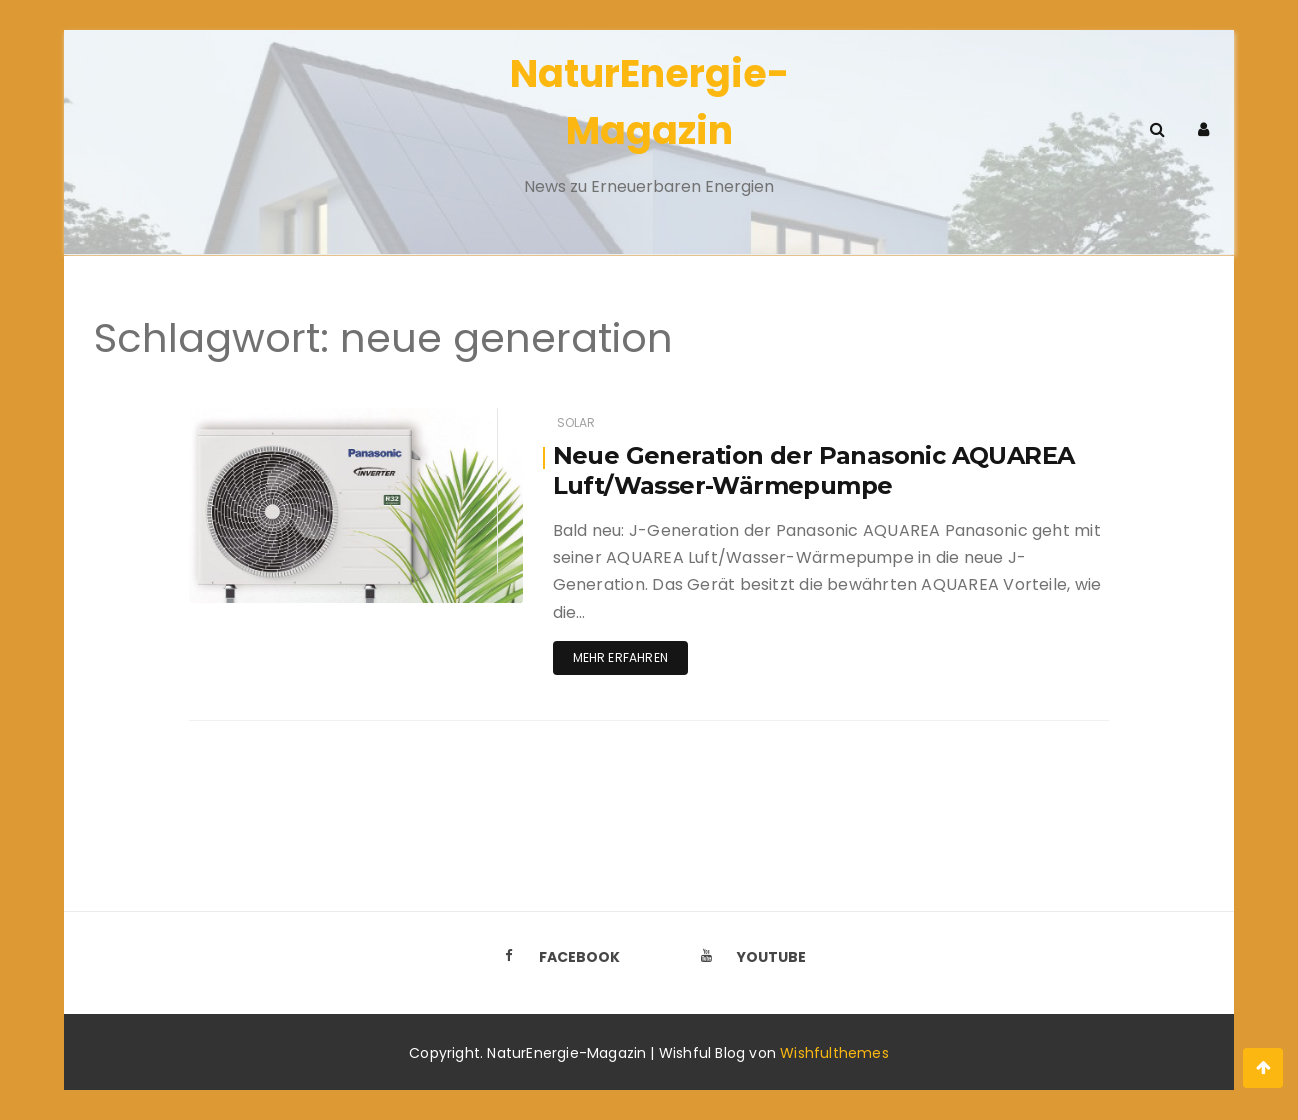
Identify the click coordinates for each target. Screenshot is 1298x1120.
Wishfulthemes (834, 1053)
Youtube (748, 957)
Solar (576, 422)
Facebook (556, 957)
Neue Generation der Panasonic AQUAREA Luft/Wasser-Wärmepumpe (814, 470)
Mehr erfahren (620, 657)
